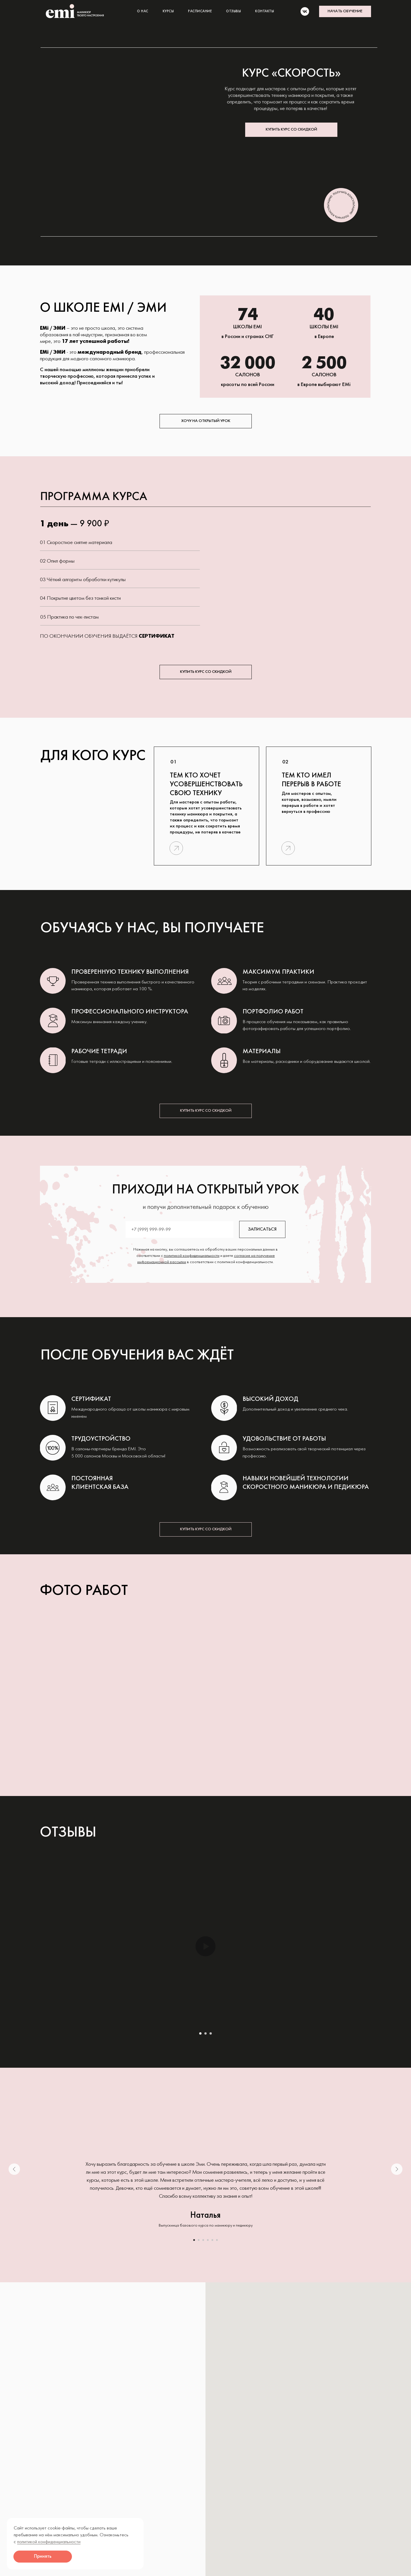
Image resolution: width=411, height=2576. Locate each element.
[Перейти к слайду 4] (208, 2240)
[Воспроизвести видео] (205, 1946)
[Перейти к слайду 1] (200, 2033)
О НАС (142, 11)
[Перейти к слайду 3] (210, 2033)
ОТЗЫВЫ (233, 11)
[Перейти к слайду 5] (212, 2240)
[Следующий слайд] (396, 2169)
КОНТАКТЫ (264, 11)
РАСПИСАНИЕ (200, 11)
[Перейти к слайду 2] (205, 2033)
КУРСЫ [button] (168, 11)
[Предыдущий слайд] (14, 2169)
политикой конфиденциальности (191, 1256)
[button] (345, 11)
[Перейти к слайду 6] (217, 2240)
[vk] (305, 11)
